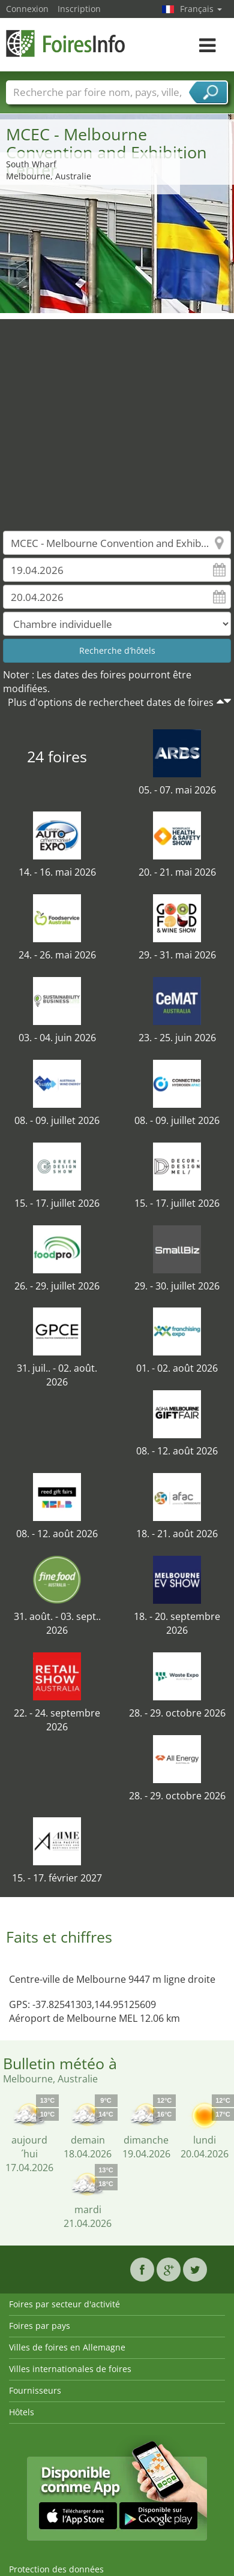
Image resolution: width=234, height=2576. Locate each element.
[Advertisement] (112, 416)
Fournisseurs (35, 2390)
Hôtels (21, 2412)
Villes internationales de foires (70, 2368)
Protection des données (56, 2569)
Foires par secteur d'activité (64, 2304)
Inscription (79, 8)
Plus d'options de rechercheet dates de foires (111, 702)
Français (201, 8)
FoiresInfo (66, 43)
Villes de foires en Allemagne (67, 2347)
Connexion (27, 8)
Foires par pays (39, 2325)
